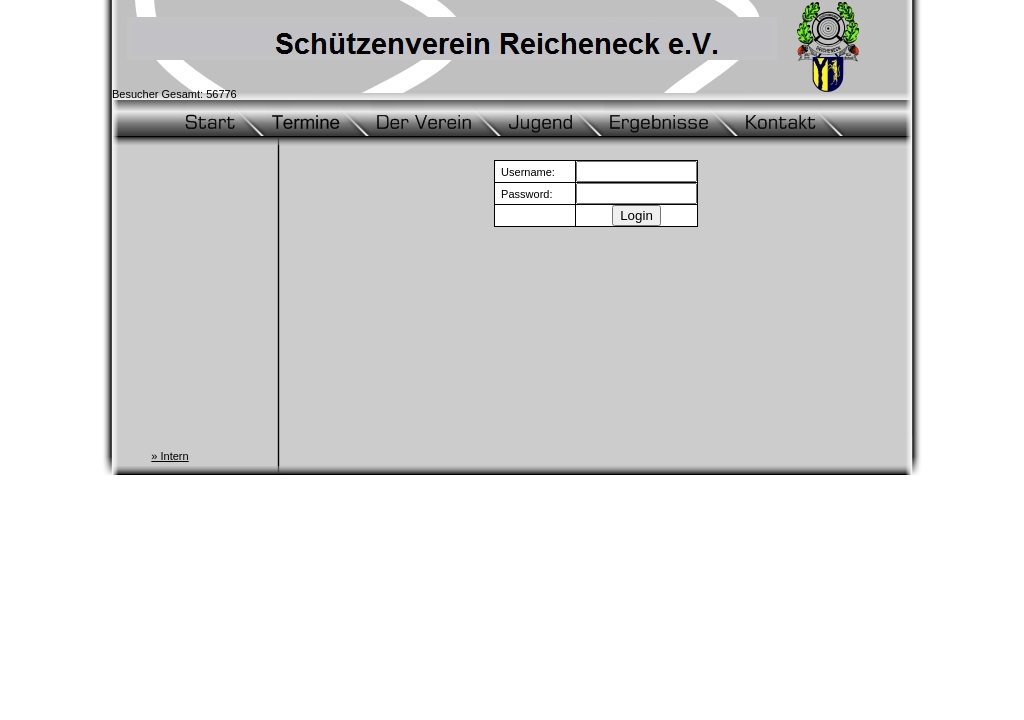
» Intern (169, 456)
